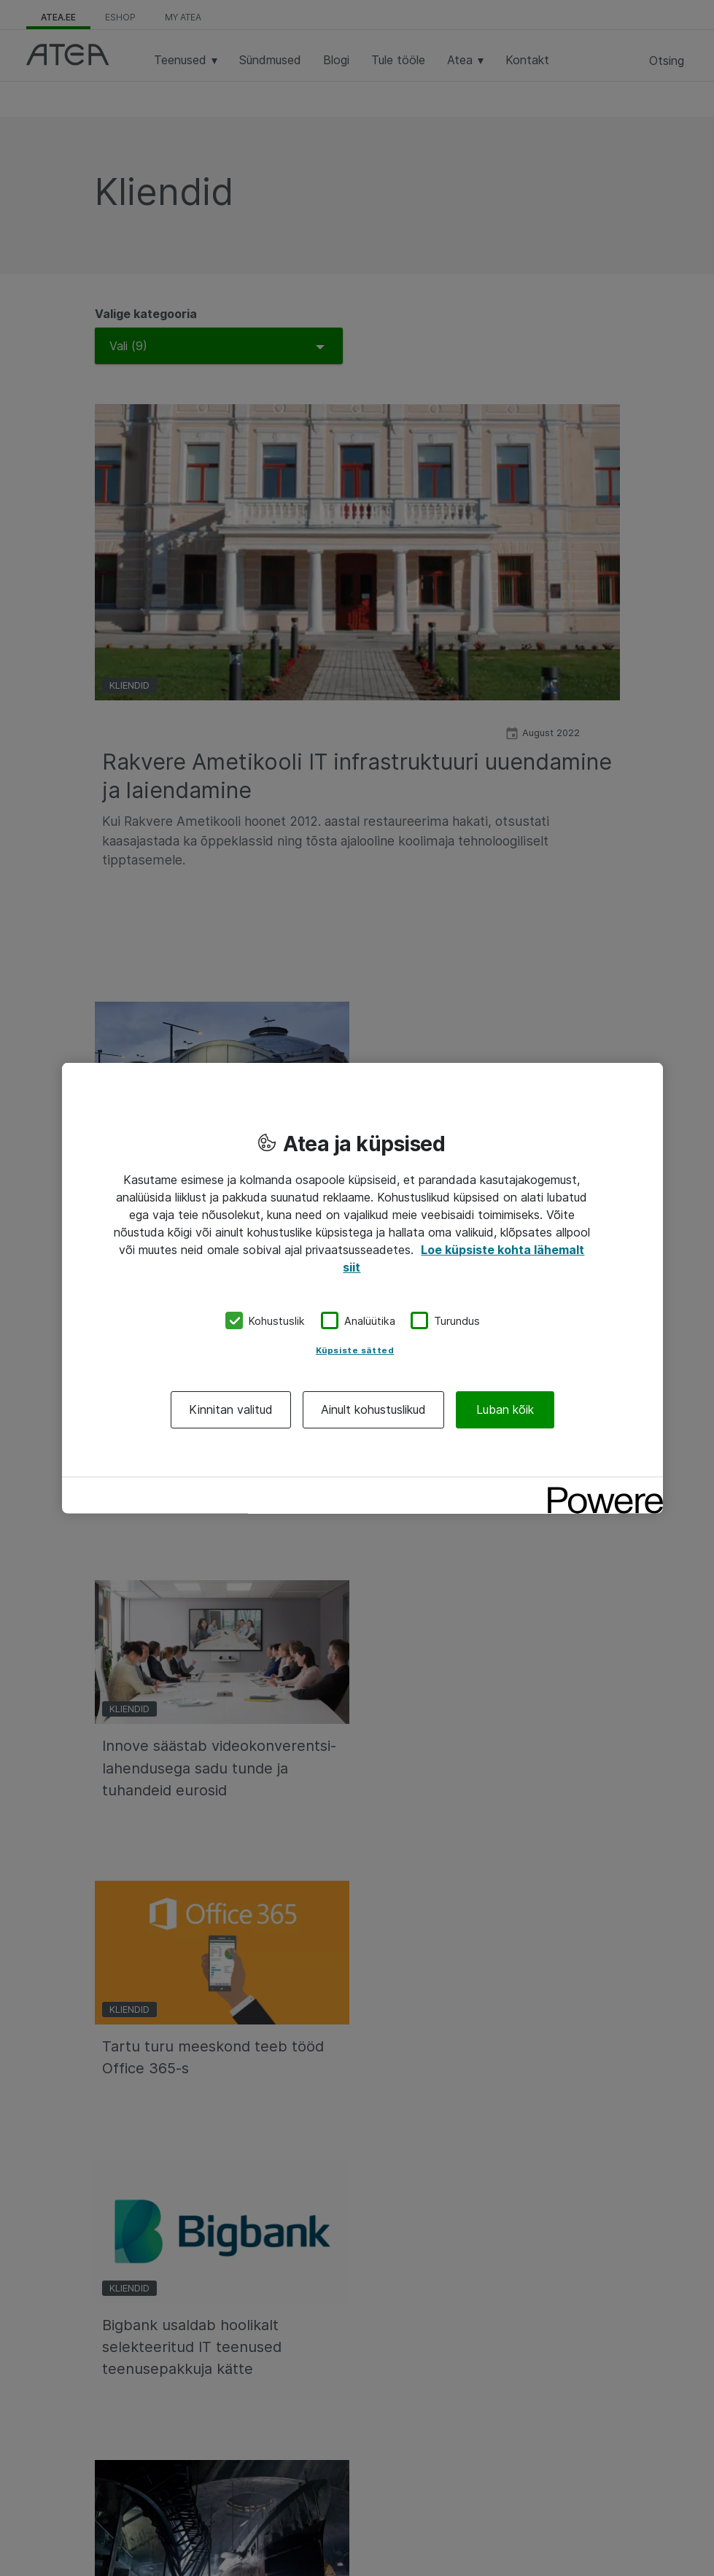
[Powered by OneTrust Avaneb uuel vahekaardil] (600, 1490)
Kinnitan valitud (231, 1409)
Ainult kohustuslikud (373, 1409)
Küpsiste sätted (355, 1350)
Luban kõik (505, 1409)
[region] (362, 1288)
